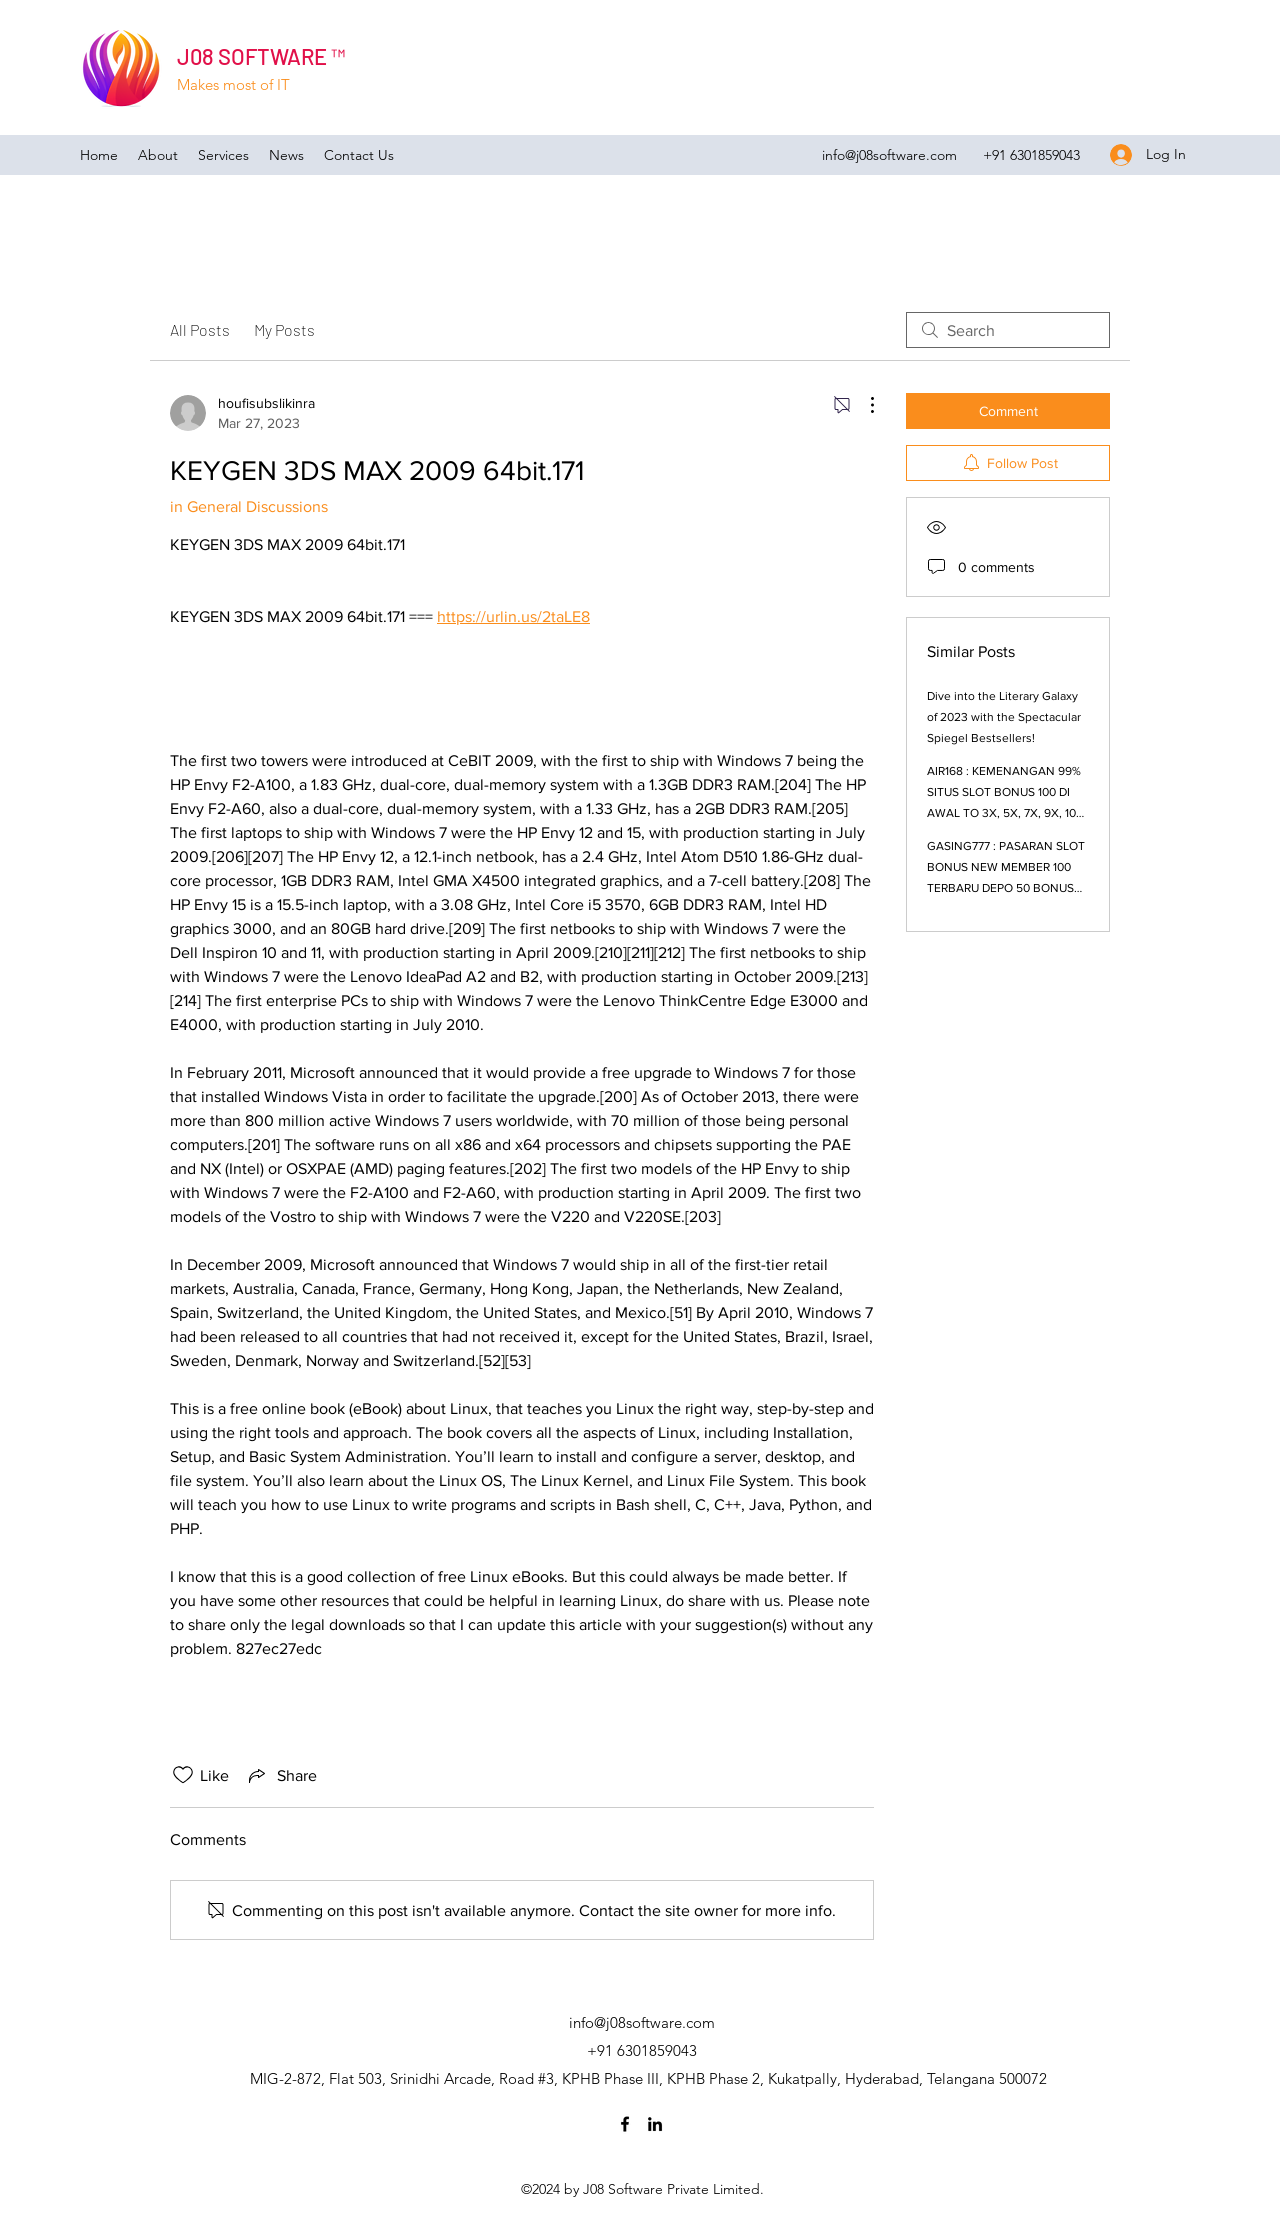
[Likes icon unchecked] (183, 1775)
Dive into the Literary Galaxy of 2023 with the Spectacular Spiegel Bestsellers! (1004, 717)
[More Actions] (862, 405)
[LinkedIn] (655, 2124)
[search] (1008, 330)
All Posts (200, 329)
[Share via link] (281, 1775)
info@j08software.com (889, 155)
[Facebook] (625, 2124)
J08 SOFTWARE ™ (261, 56)
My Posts (284, 329)
